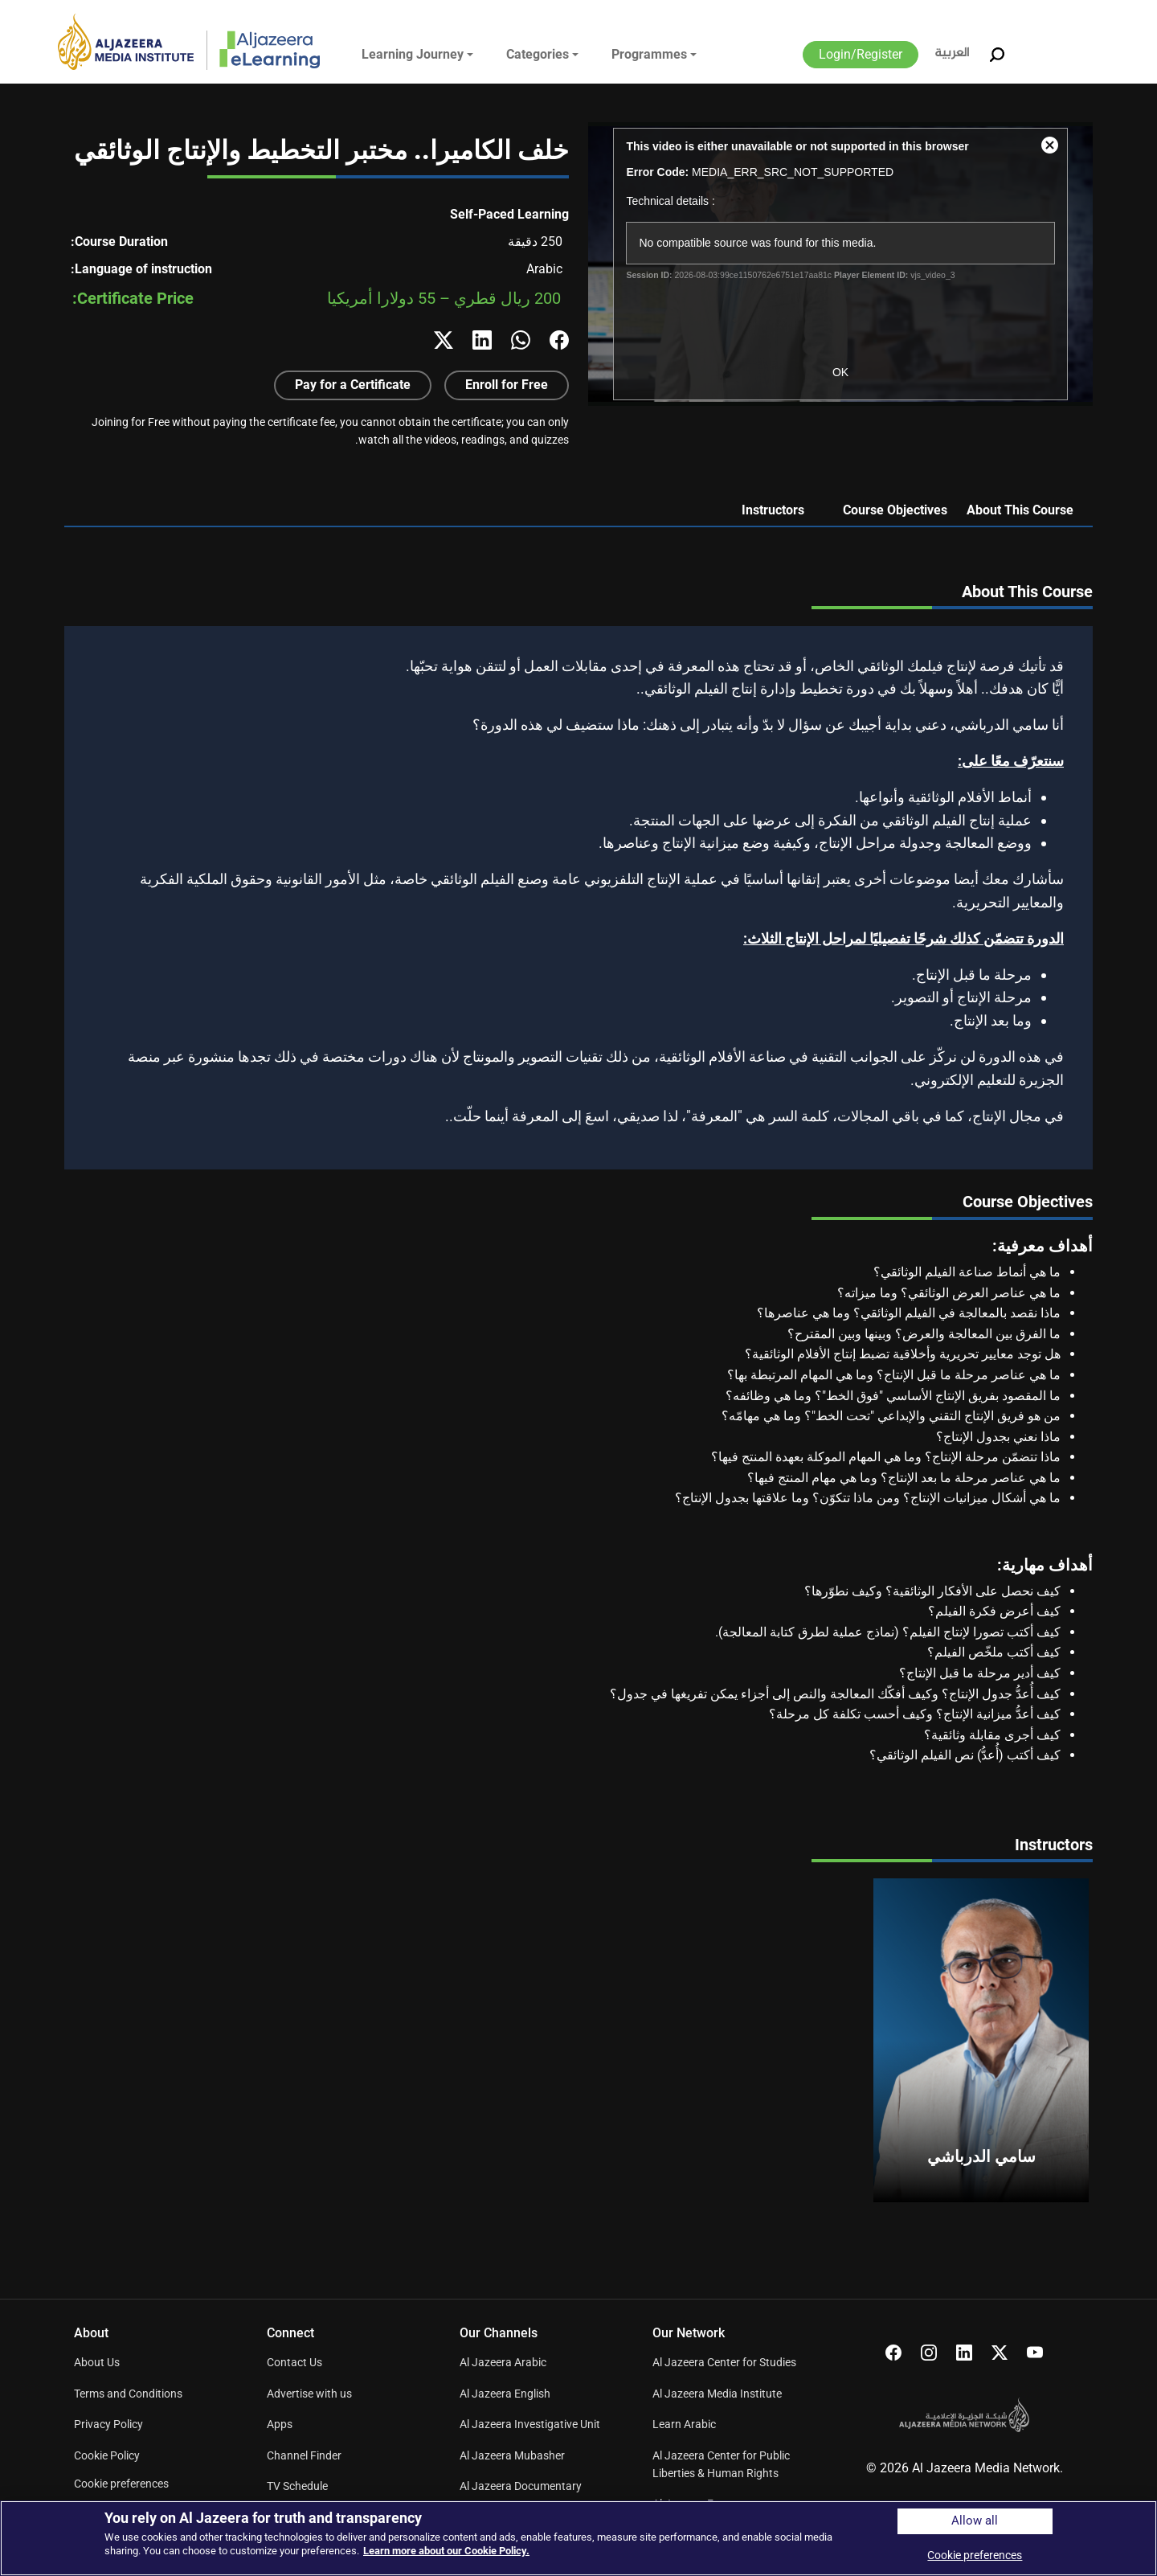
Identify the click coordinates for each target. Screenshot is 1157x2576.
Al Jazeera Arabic (503, 2362)
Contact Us (294, 2362)
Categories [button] (537, 54)
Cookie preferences (121, 2483)
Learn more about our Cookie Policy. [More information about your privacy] (446, 2551)
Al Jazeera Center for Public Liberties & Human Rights (721, 2464)
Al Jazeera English (505, 2393)
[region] (578, 2538)
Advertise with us (309, 2393)
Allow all (974, 2521)
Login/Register (860, 54)
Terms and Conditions (128, 2393)
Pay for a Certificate (353, 384)
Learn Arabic (684, 2424)
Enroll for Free (506, 384)
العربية (951, 53)
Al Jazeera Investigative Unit (530, 2424)
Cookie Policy (107, 2455)
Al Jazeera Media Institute (717, 2393)
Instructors (773, 510)
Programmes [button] (649, 54)
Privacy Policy (108, 2424)
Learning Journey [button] (413, 54)
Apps (279, 2424)
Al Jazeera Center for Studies (724, 2362)
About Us (97, 2362)
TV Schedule (297, 2486)
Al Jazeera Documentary (521, 2486)
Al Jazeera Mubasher (512, 2455)
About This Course (1020, 510)
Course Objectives (895, 510)
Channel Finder (304, 2455)
